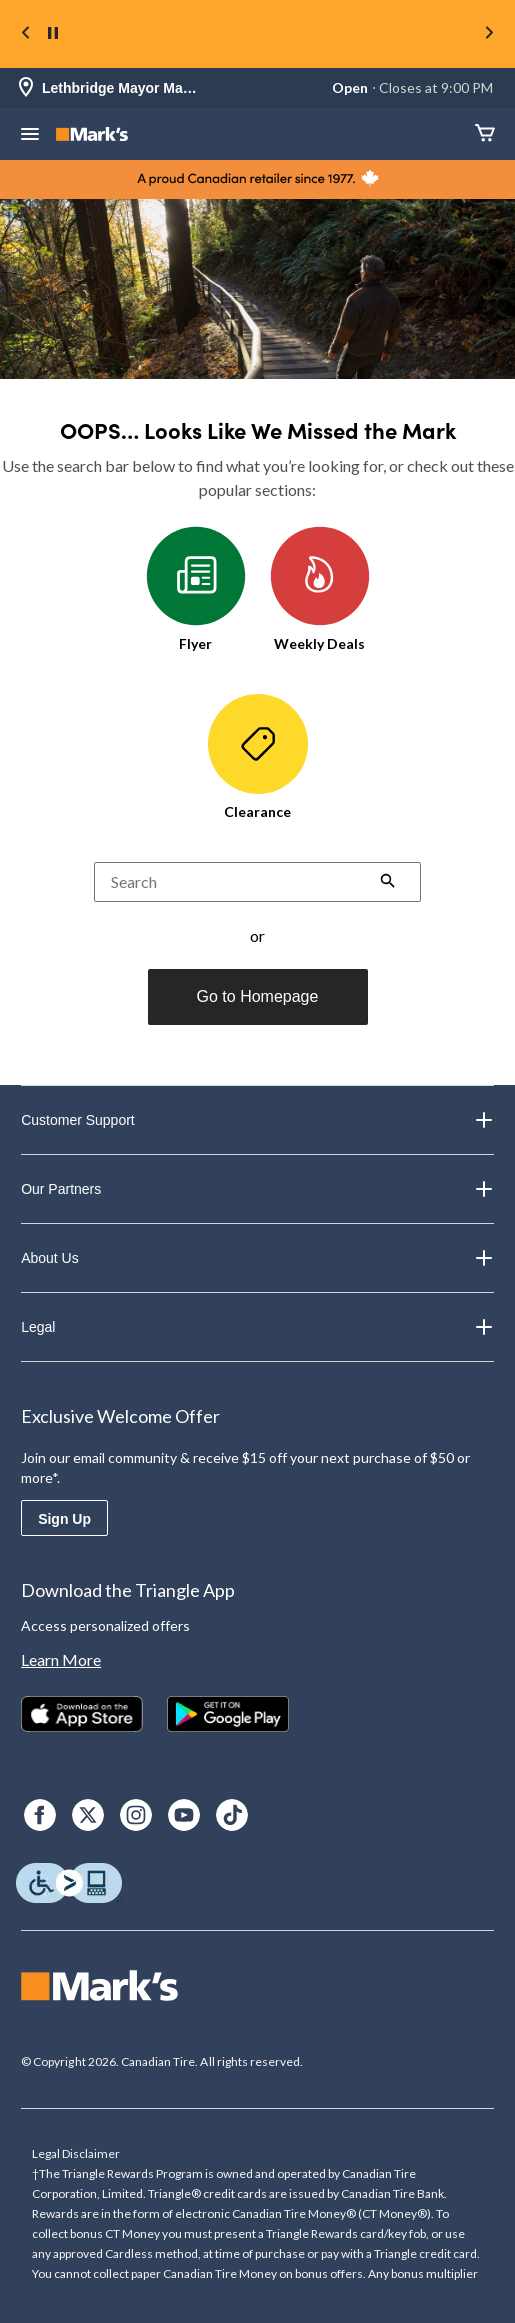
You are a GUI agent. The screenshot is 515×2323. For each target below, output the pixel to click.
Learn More (61, 1659)
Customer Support (257, 1120)
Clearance (258, 757)
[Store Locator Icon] (26, 88)
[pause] (53, 34)
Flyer (196, 589)
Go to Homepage (258, 996)
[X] (88, 1815)
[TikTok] (232, 1815)
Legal (257, 1327)
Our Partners (257, 1189)
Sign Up (64, 1519)
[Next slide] (489, 34)
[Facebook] (40, 1815)
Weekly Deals (320, 589)
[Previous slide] (26, 34)
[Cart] (485, 134)
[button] (388, 883)
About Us (257, 1258)
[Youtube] (184, 1815)
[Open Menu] (30, 136)
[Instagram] (136, 1815)
